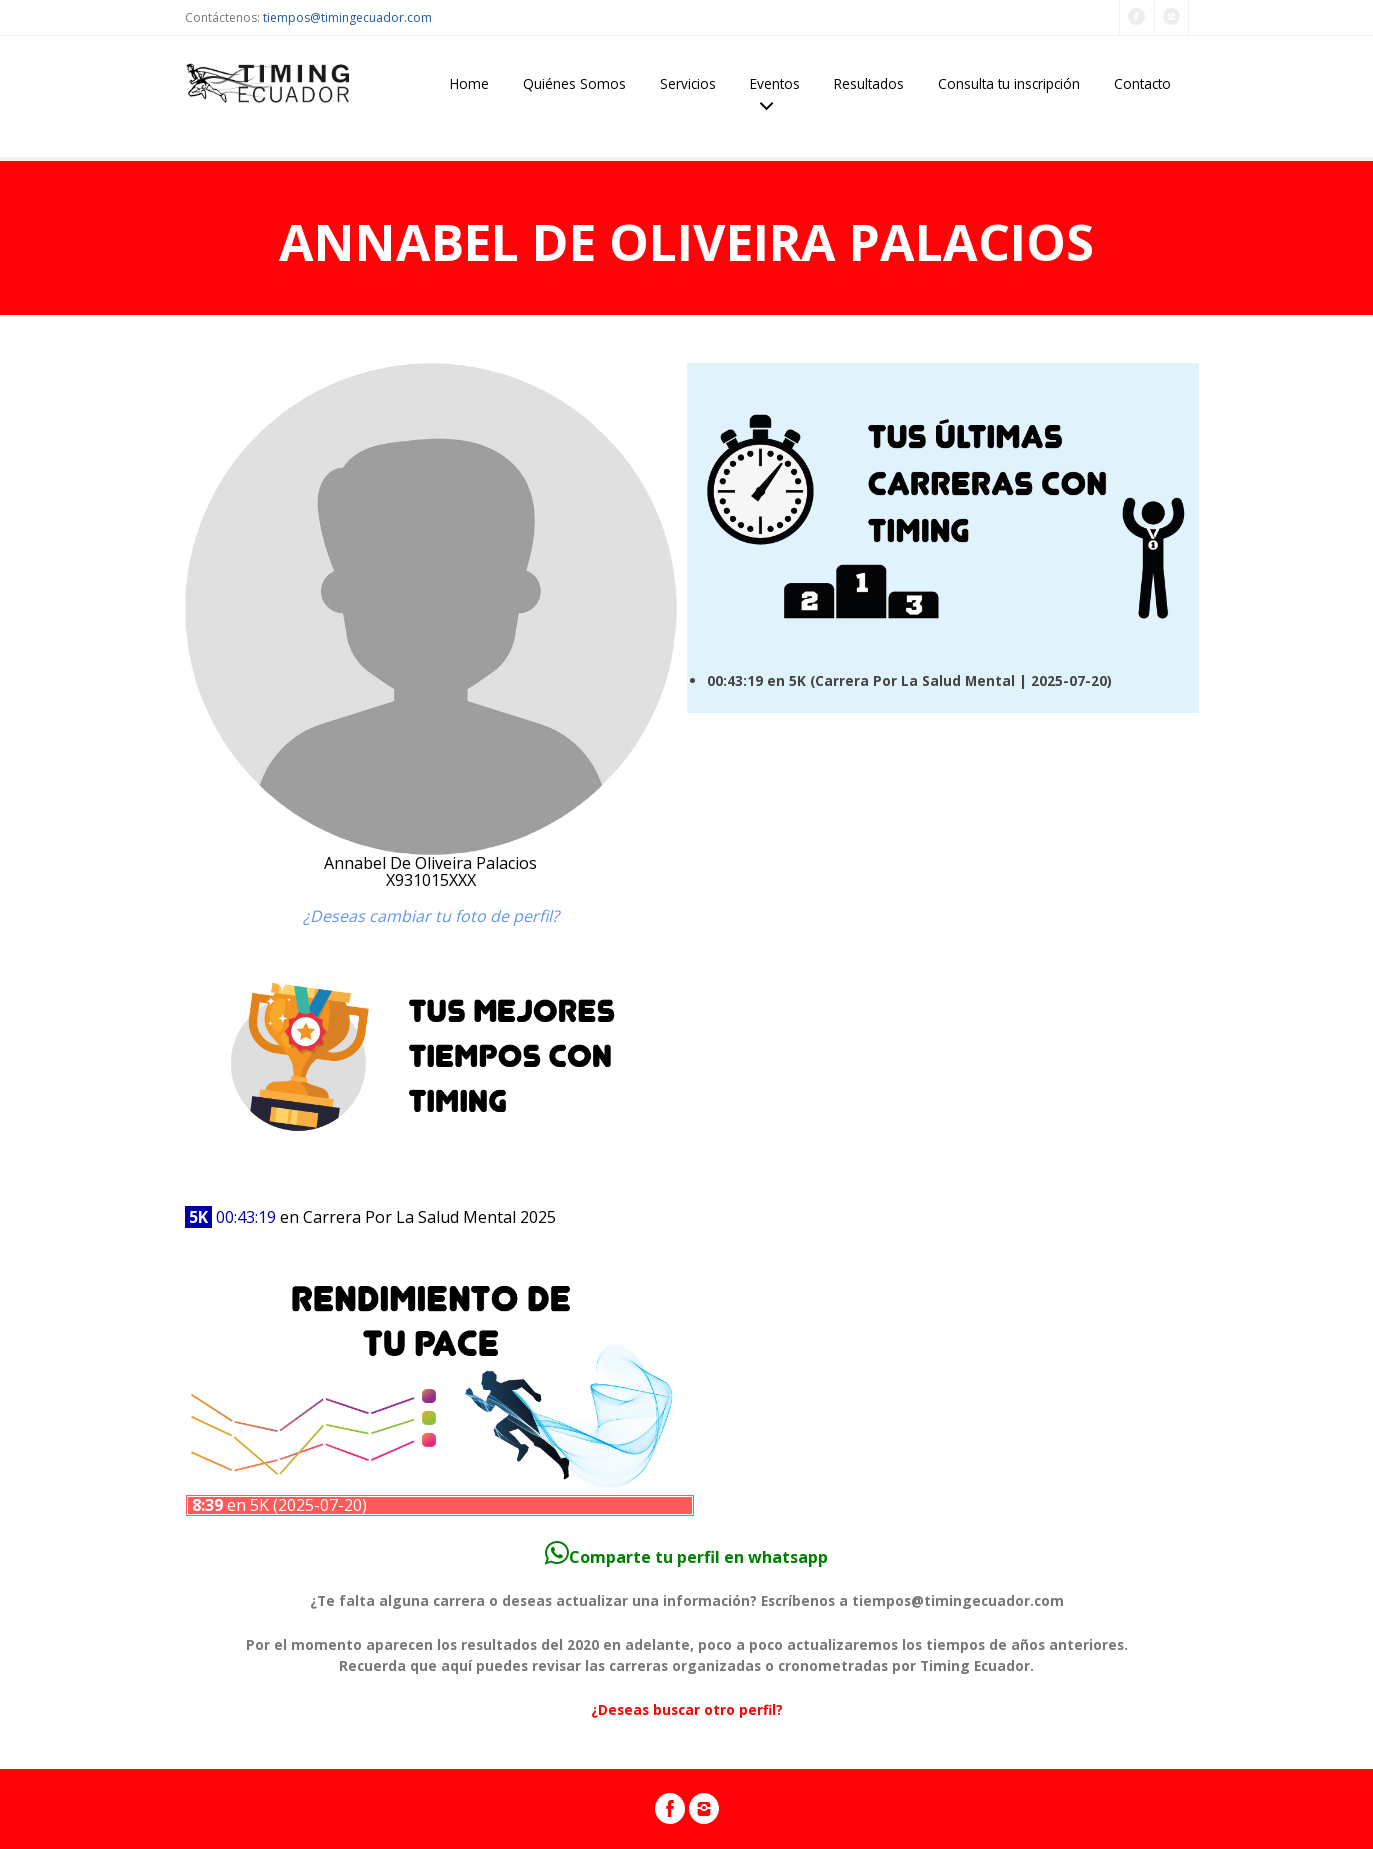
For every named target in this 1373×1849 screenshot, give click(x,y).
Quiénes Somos (574, 83)
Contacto (1142, 83)
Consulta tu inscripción (1009, 83)
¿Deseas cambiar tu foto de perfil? (431, 916)
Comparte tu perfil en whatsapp (686, 1557)
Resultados (869, 83)
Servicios (688, 83)
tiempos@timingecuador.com (347, 17)
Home (469, 83)
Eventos (775, 83)
